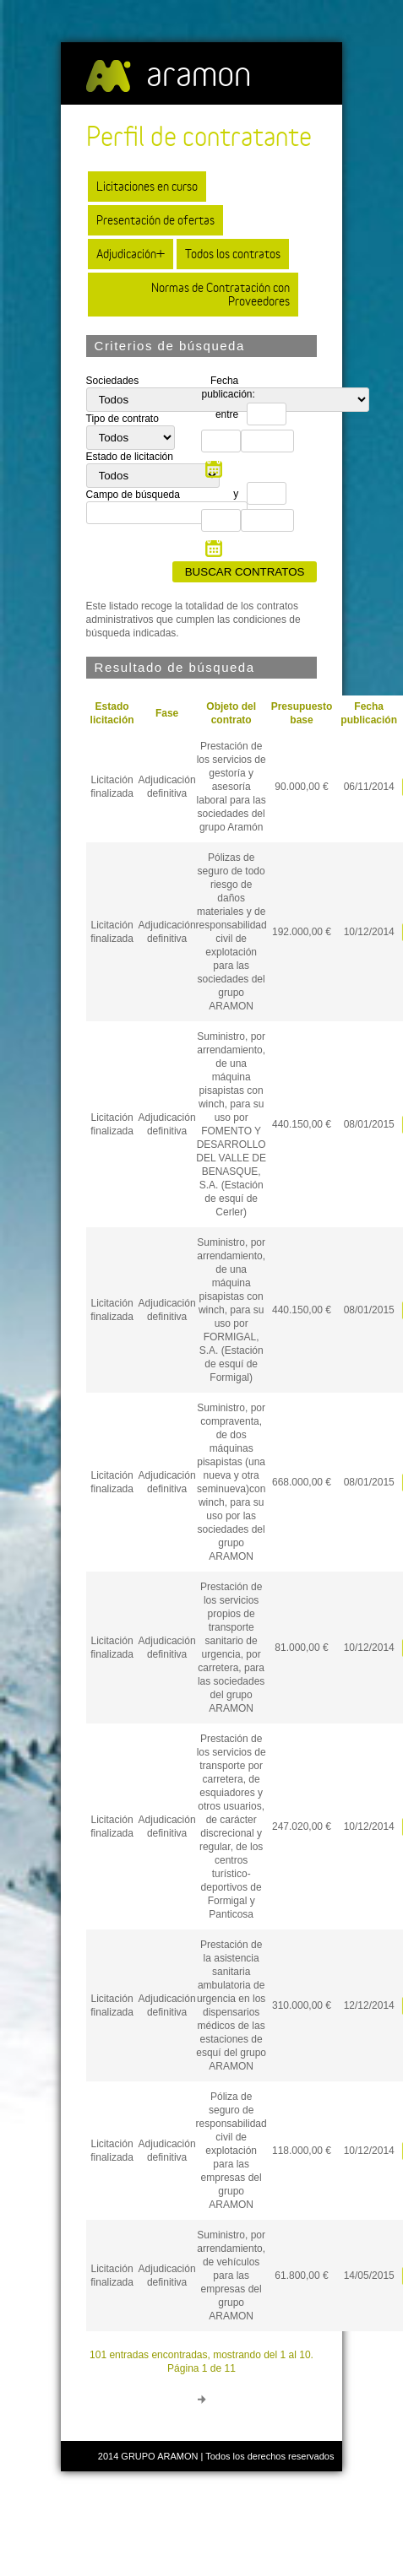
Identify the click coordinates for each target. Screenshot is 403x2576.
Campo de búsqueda (133, 495)
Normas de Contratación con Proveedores (220, 294)
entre (226, 414)
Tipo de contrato (122, 419)
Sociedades (112, 381)
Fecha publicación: (224, 387)
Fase (166, 713)
